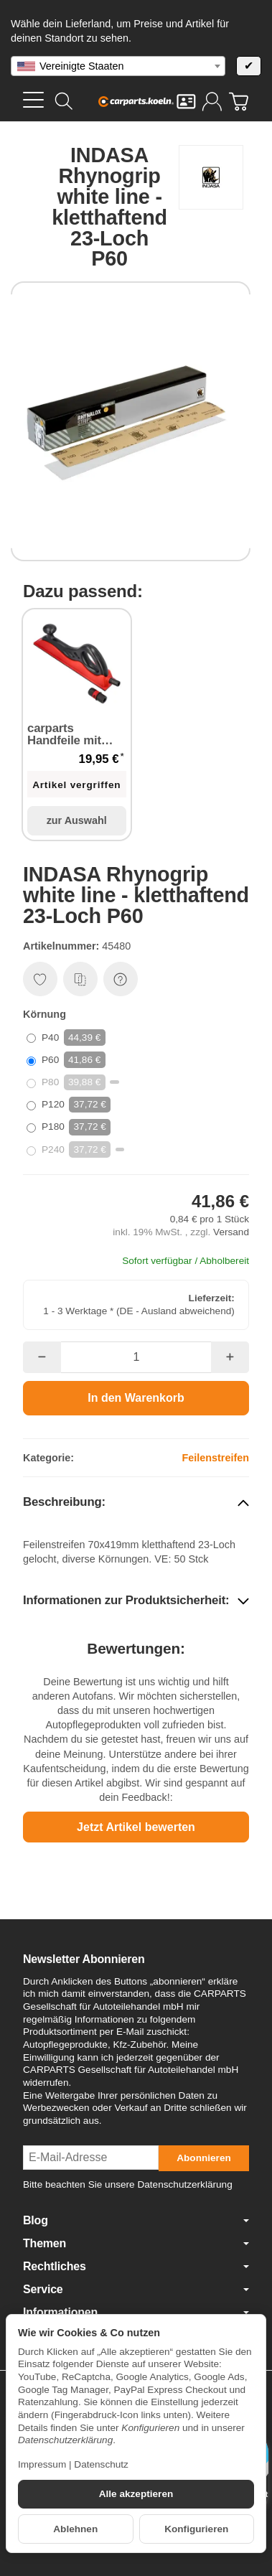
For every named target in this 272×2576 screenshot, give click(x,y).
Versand (231, 1232)
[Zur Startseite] (136, 101)
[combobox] (118, 66)
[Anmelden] (212, 101)
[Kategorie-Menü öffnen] (33, 100)
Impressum (42, 2464)
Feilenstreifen (215, 1457)
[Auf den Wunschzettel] (40, 979)
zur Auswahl (77, 820)
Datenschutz (101, 2464)
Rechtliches (136, 2266)
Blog (136, 2220)
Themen (136, 2243)
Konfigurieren (196, 2529)
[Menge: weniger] (42, 1357)
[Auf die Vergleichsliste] (80, 979)
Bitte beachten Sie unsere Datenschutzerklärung (128, 2184)
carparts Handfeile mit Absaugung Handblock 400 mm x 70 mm (69, 735)
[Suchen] (64, 101)
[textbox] (118, 66)
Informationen (136, 2312)
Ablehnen (75, 2529)
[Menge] (136, 1357)
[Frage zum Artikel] (120, 979)
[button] (136, 1502)
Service (136, 2289)
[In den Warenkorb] (136, 1398)
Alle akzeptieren (136, 2493)
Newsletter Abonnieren (83, 1959)
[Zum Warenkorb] (238, 101)
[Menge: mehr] (230, 1357)
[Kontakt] (186, 101)
